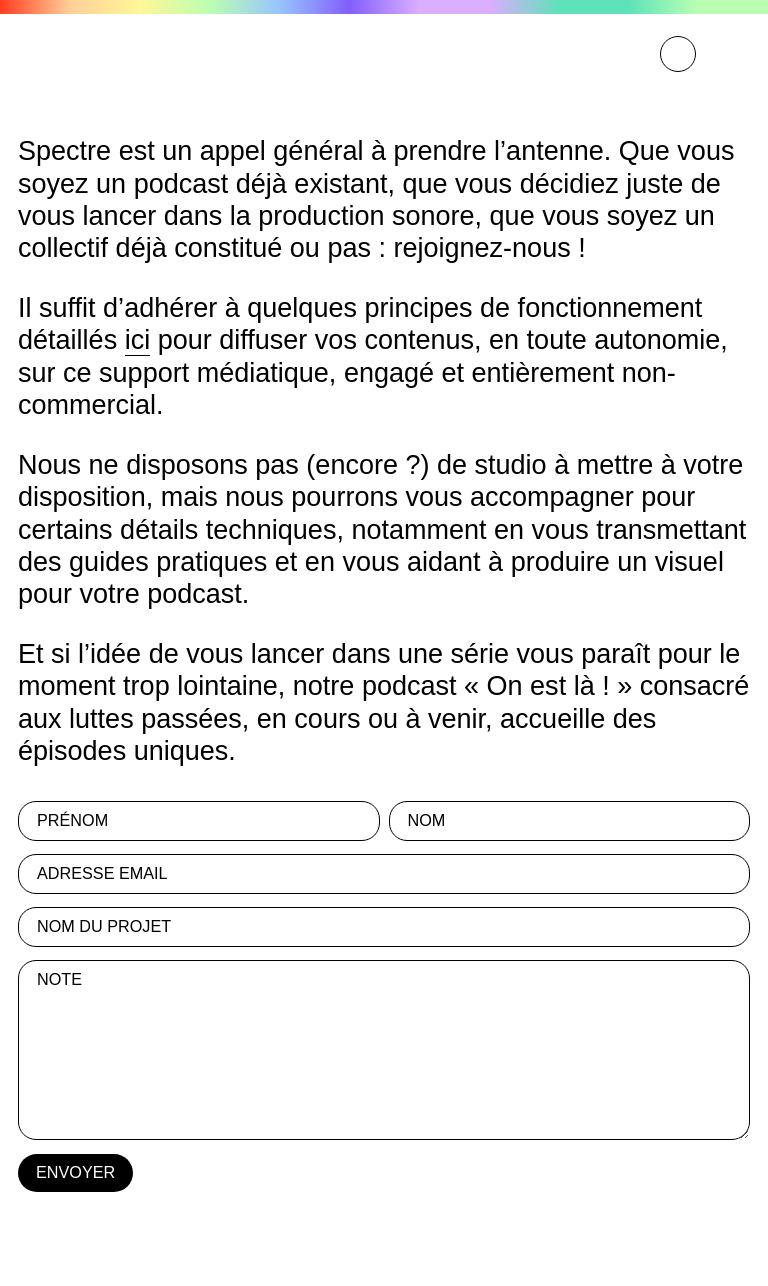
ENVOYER (75, 1172)
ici (138, 340)
